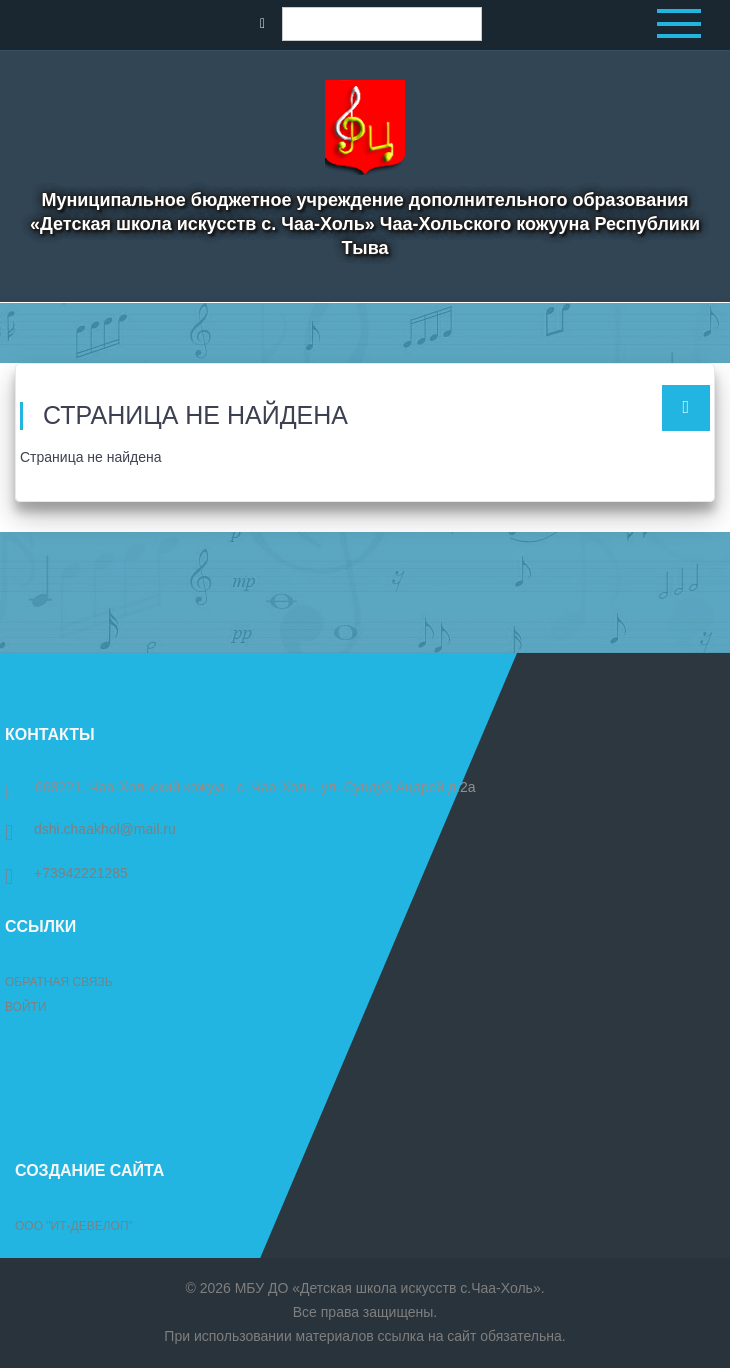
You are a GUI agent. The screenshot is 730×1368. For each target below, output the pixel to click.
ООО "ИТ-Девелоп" (74, 1226)
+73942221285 (66, 873)
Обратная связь (59, 982)
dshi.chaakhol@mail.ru (90, 829)
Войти (26, 1007)
